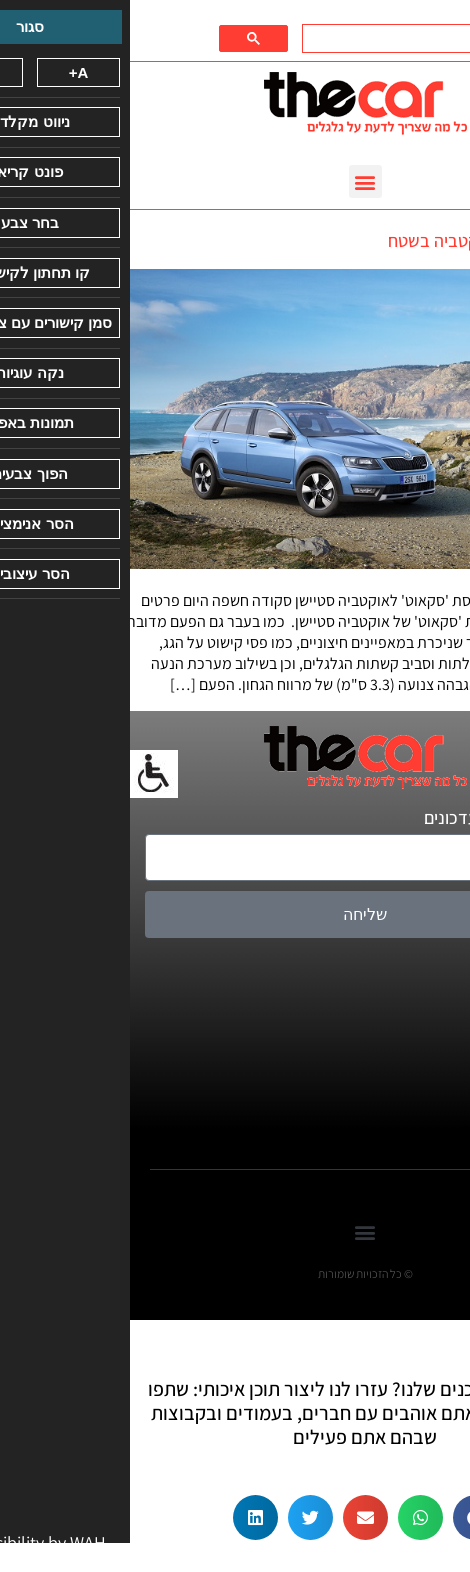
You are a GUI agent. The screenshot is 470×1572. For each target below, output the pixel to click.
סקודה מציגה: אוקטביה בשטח (359, 240)
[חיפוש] (311, 39)
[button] (235, 181)
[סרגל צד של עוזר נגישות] (24, 774)
